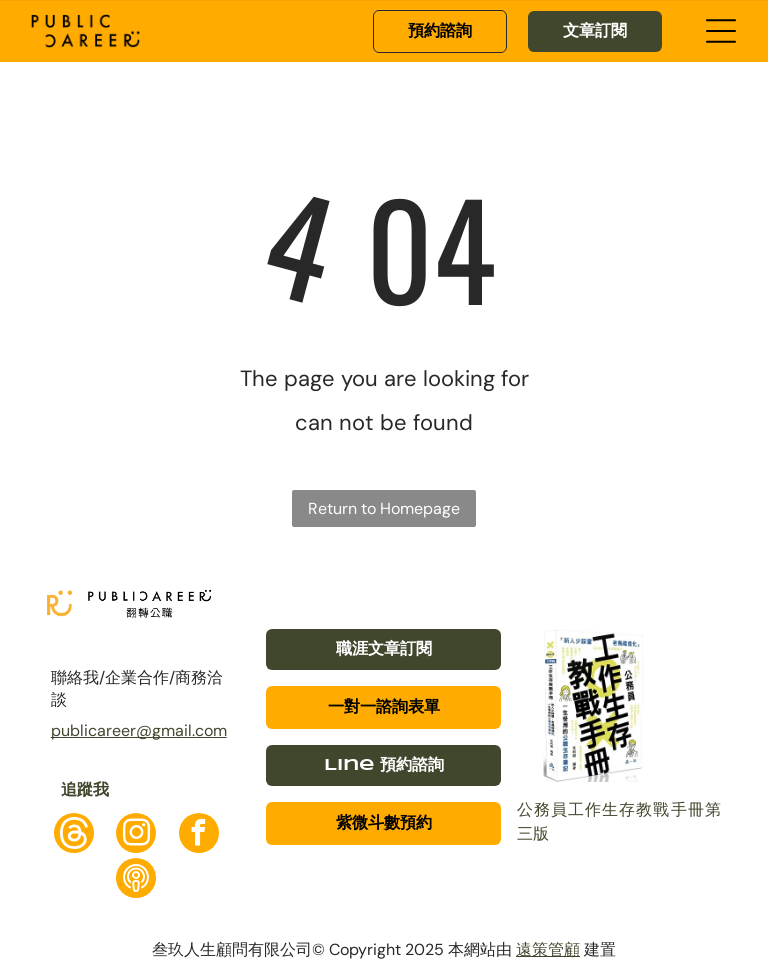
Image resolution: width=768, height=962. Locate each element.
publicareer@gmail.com (139, 730)
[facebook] (199, 835)
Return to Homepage (384, 508)
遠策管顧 (548, 949)
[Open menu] (721, 31)
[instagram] (136, 835)
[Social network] (74, 835)
